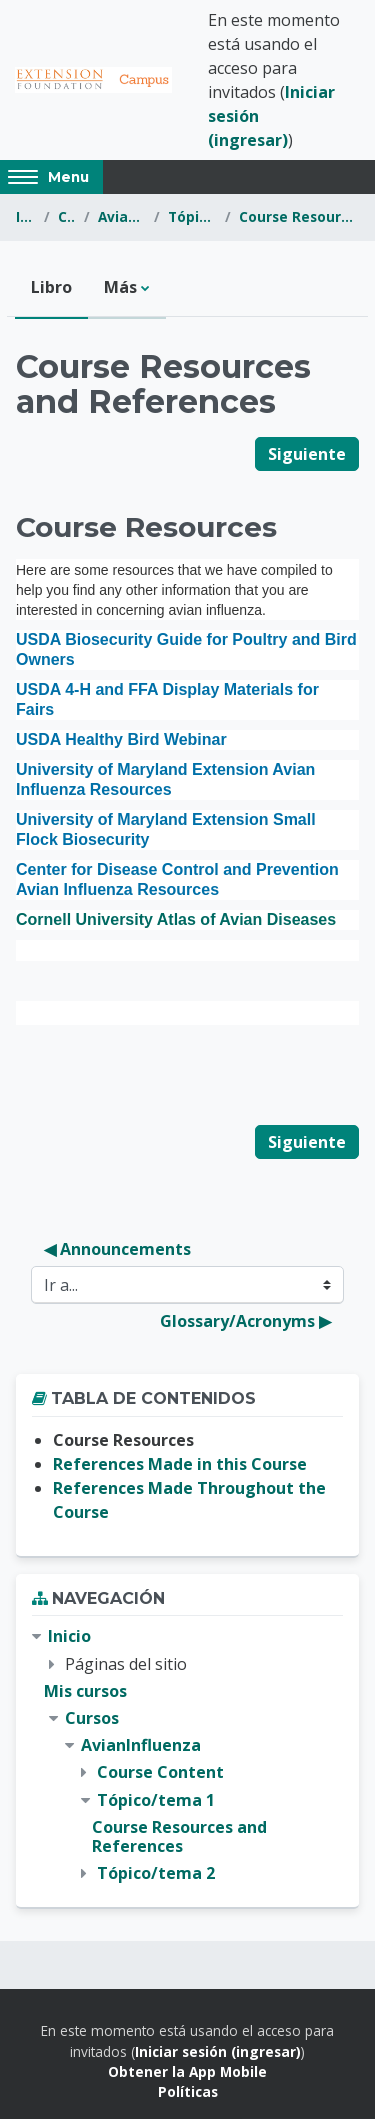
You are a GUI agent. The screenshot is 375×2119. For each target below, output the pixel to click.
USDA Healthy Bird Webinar (121, 739)
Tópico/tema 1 (192, 216)
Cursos (67, 216)
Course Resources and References (299, 216)
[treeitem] (187, 1755)
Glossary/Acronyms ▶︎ (245, 1321)
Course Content (160, 1772)
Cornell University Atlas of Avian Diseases (176, 919)
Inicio (26, 216)
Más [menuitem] (120, 287)
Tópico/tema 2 (156, 1873)
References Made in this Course (180, 1464)
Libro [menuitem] (51, 287)
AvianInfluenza (122, 216)
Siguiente (307, 454)
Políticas (188, 2091)
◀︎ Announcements (117, 1249)
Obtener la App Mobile (187, 2071)
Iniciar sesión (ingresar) (218, 2051)
